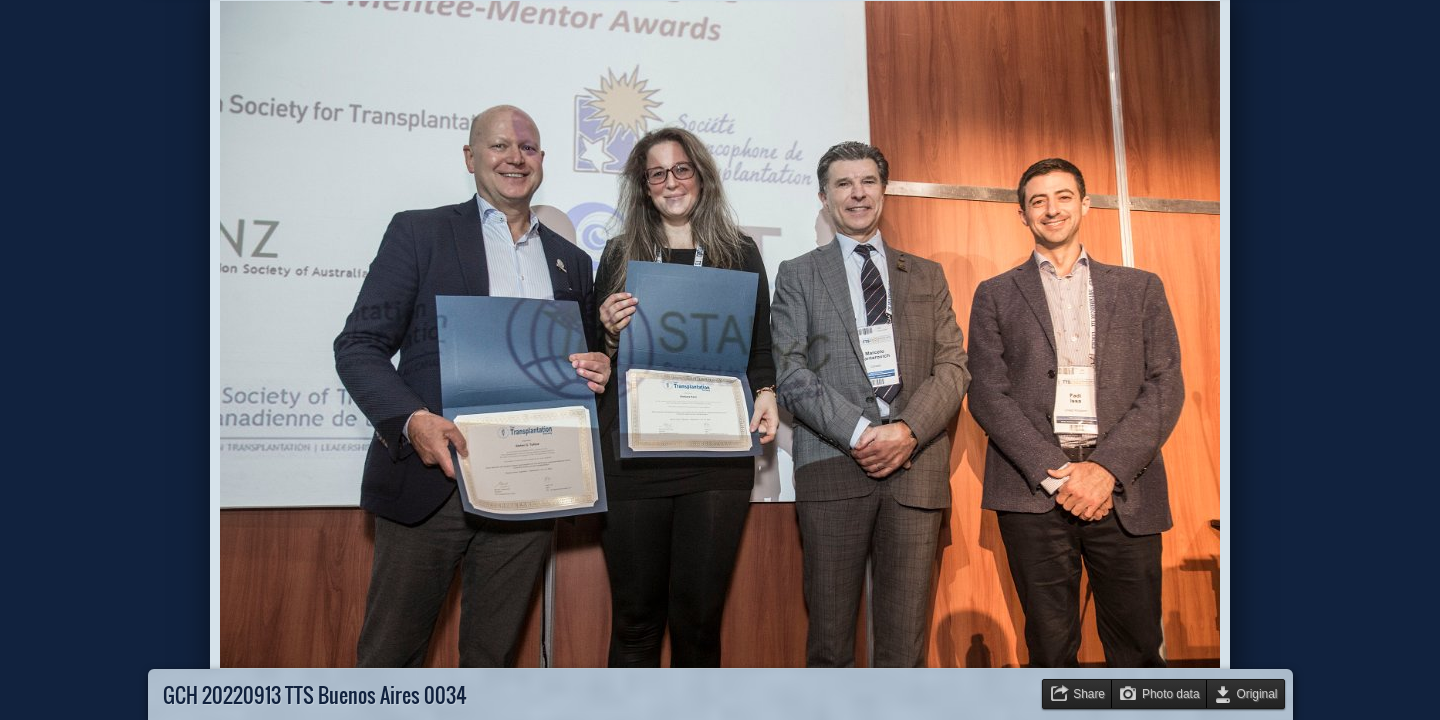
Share (1089, 694)
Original (1257, 694)
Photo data (1171, 694)
